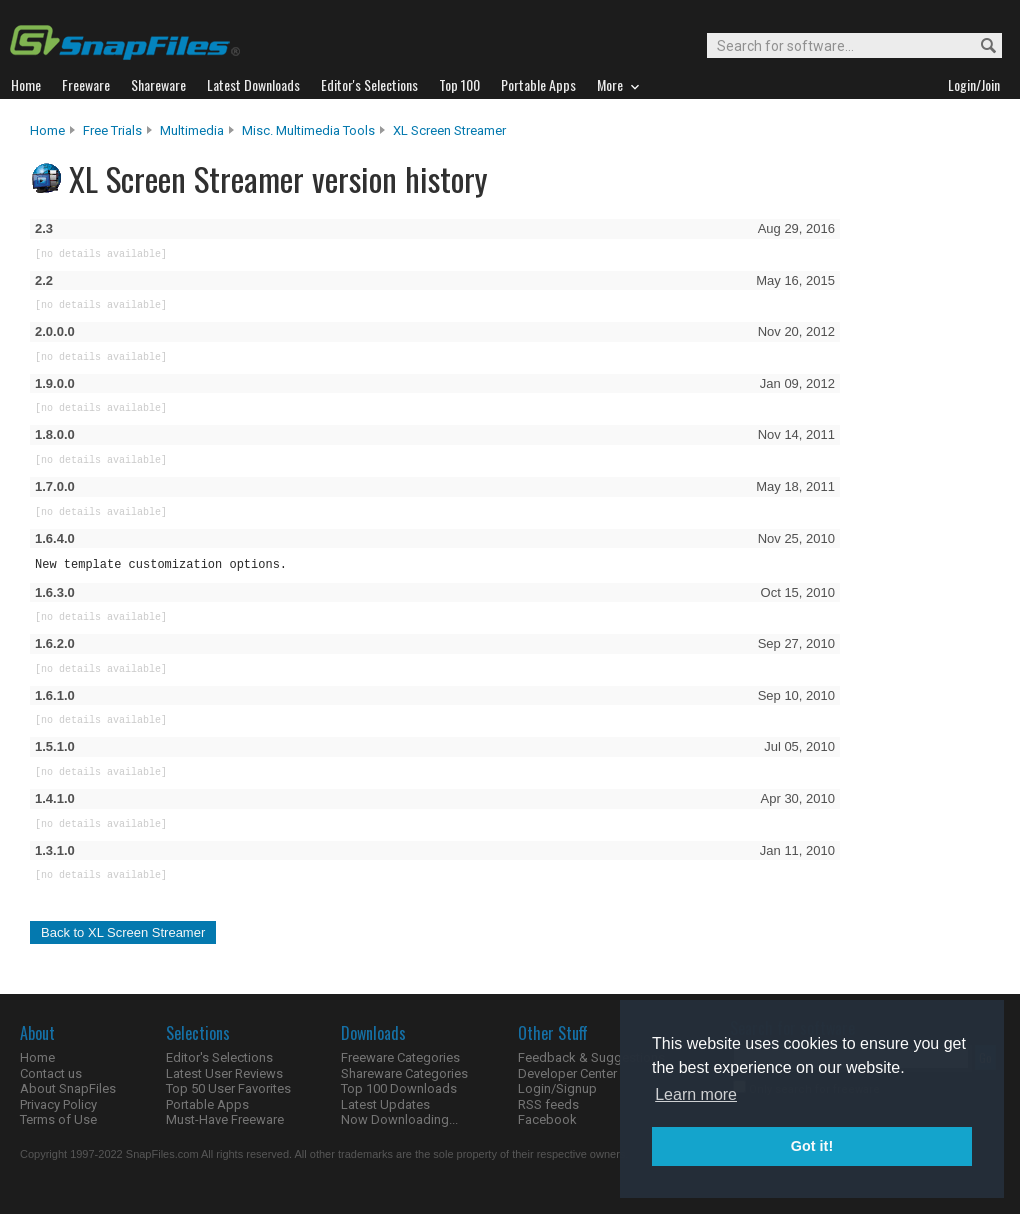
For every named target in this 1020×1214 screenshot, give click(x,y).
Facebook (547, 1119)
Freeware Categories (400, 1057)
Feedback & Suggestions (591, 1057)
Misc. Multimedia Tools (308, 130)
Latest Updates (385, 1104)
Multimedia (192, 130)
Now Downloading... (399, 1119)
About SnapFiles (68, 1088)
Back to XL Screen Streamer (123, 932)
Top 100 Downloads (399, 1088)
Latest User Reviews (224, 1073)
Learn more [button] (696, 1094)
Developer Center (567, 1073)
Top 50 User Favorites (228, 1088)
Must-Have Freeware (225, 1119)
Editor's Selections (219, 1057)
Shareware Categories (404, 1073)
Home (47, 130)
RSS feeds (548, 1104)
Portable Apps (207, 1104)
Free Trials (112, 130)
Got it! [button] (812, 1146)
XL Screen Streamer (449, 130)
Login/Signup (557, 1088)
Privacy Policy (58, 1104)
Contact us (51, 1073)
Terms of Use (58, 1119)
